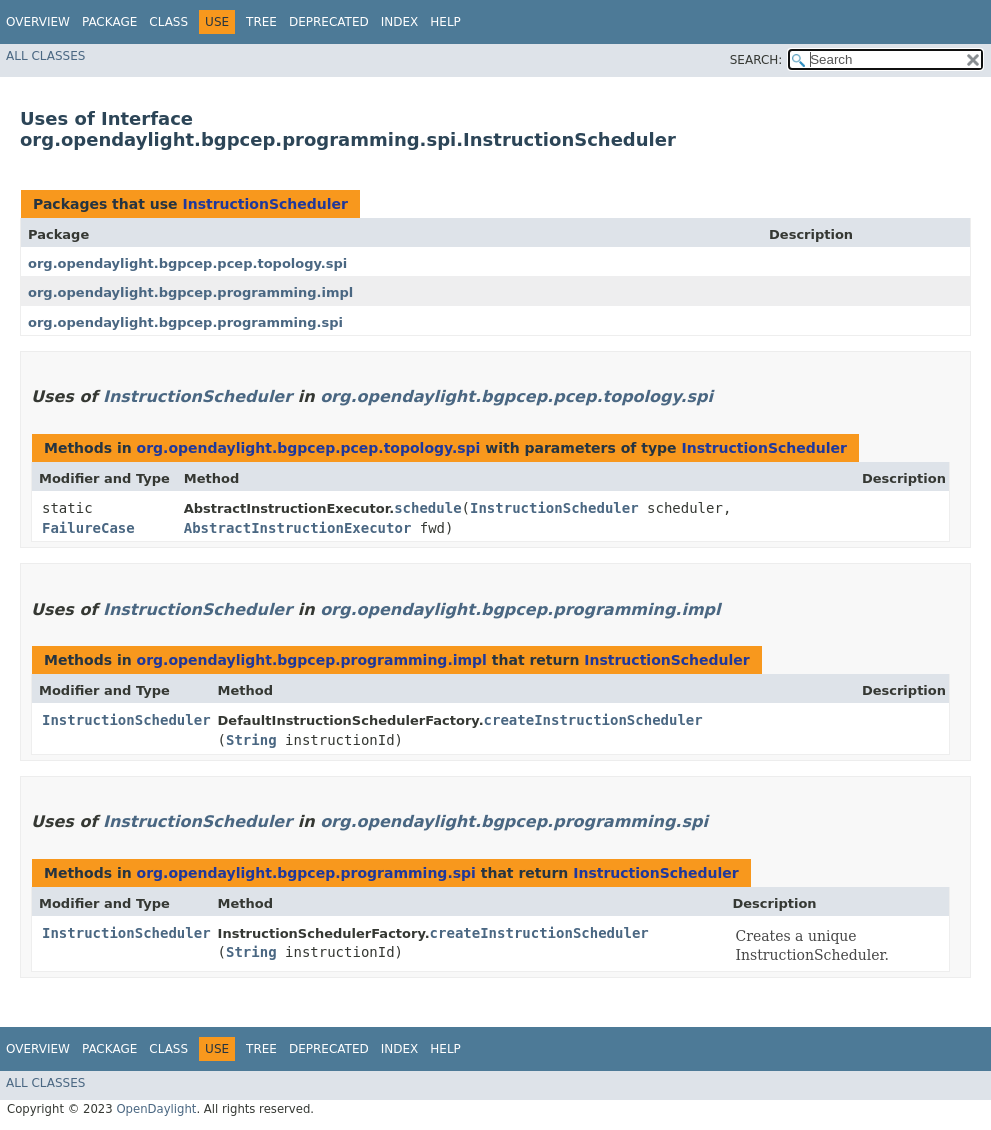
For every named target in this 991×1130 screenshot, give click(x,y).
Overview (38, 22)
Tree (261, 22)
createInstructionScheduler (593, 720)
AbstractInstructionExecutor (298, 528)
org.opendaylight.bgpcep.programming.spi (185, 322)
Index (400, 22)
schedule (427, 508)
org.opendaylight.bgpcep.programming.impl (190, 292)
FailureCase (88, 528)
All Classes (45, 56)
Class (168, 22)
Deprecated (329, 22)
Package (109, 22)
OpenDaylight (156, 1109)
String (251, 740)
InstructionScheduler (264, 204)
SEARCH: (756, 60)
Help (445, 22)
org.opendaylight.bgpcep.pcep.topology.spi (187, 263)
